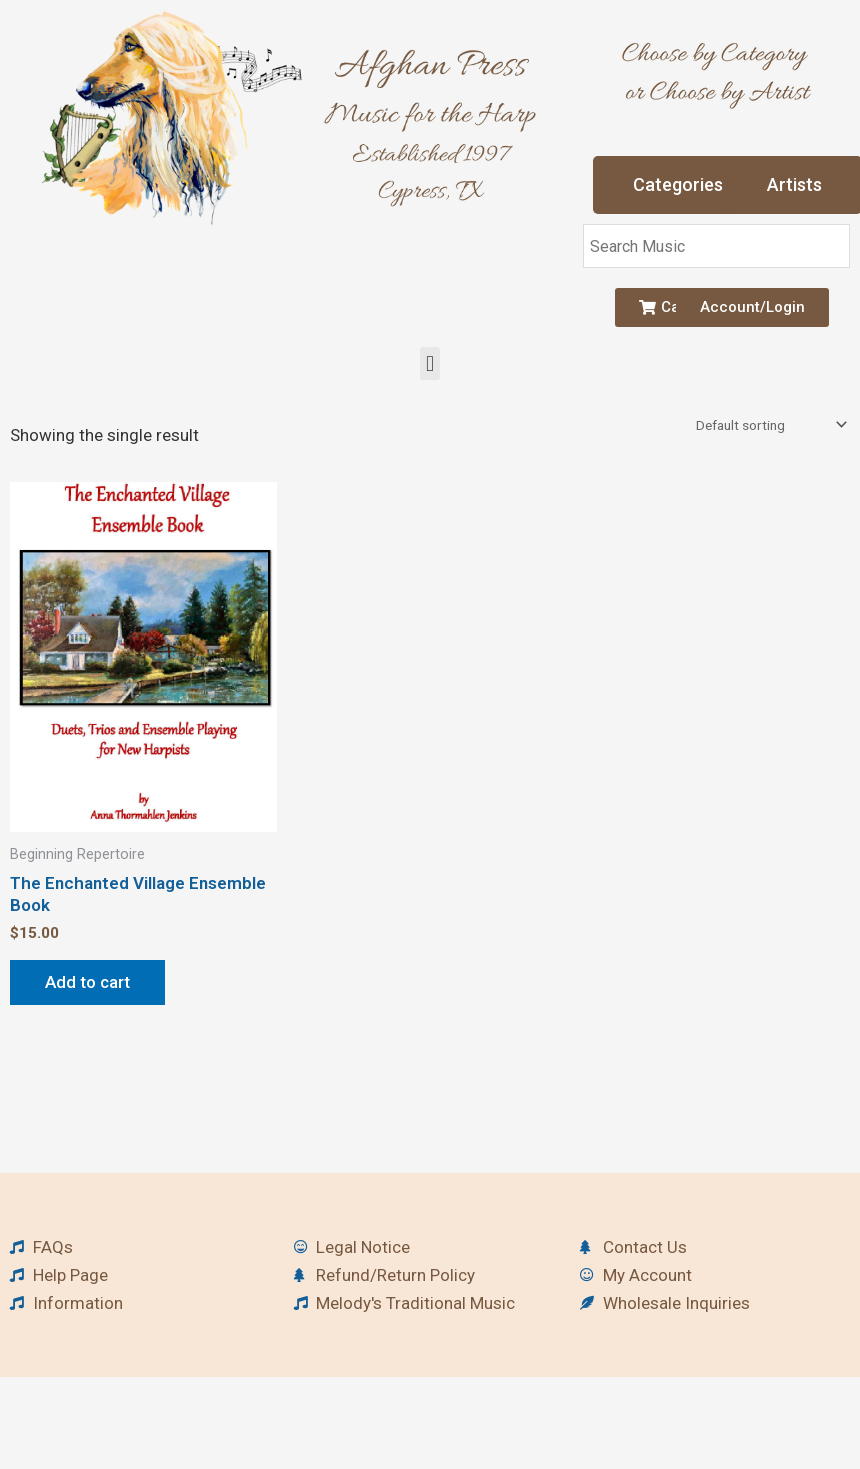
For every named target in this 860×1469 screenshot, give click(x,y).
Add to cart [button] (87, 982)
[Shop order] (769, 425)
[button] (429, 363)
